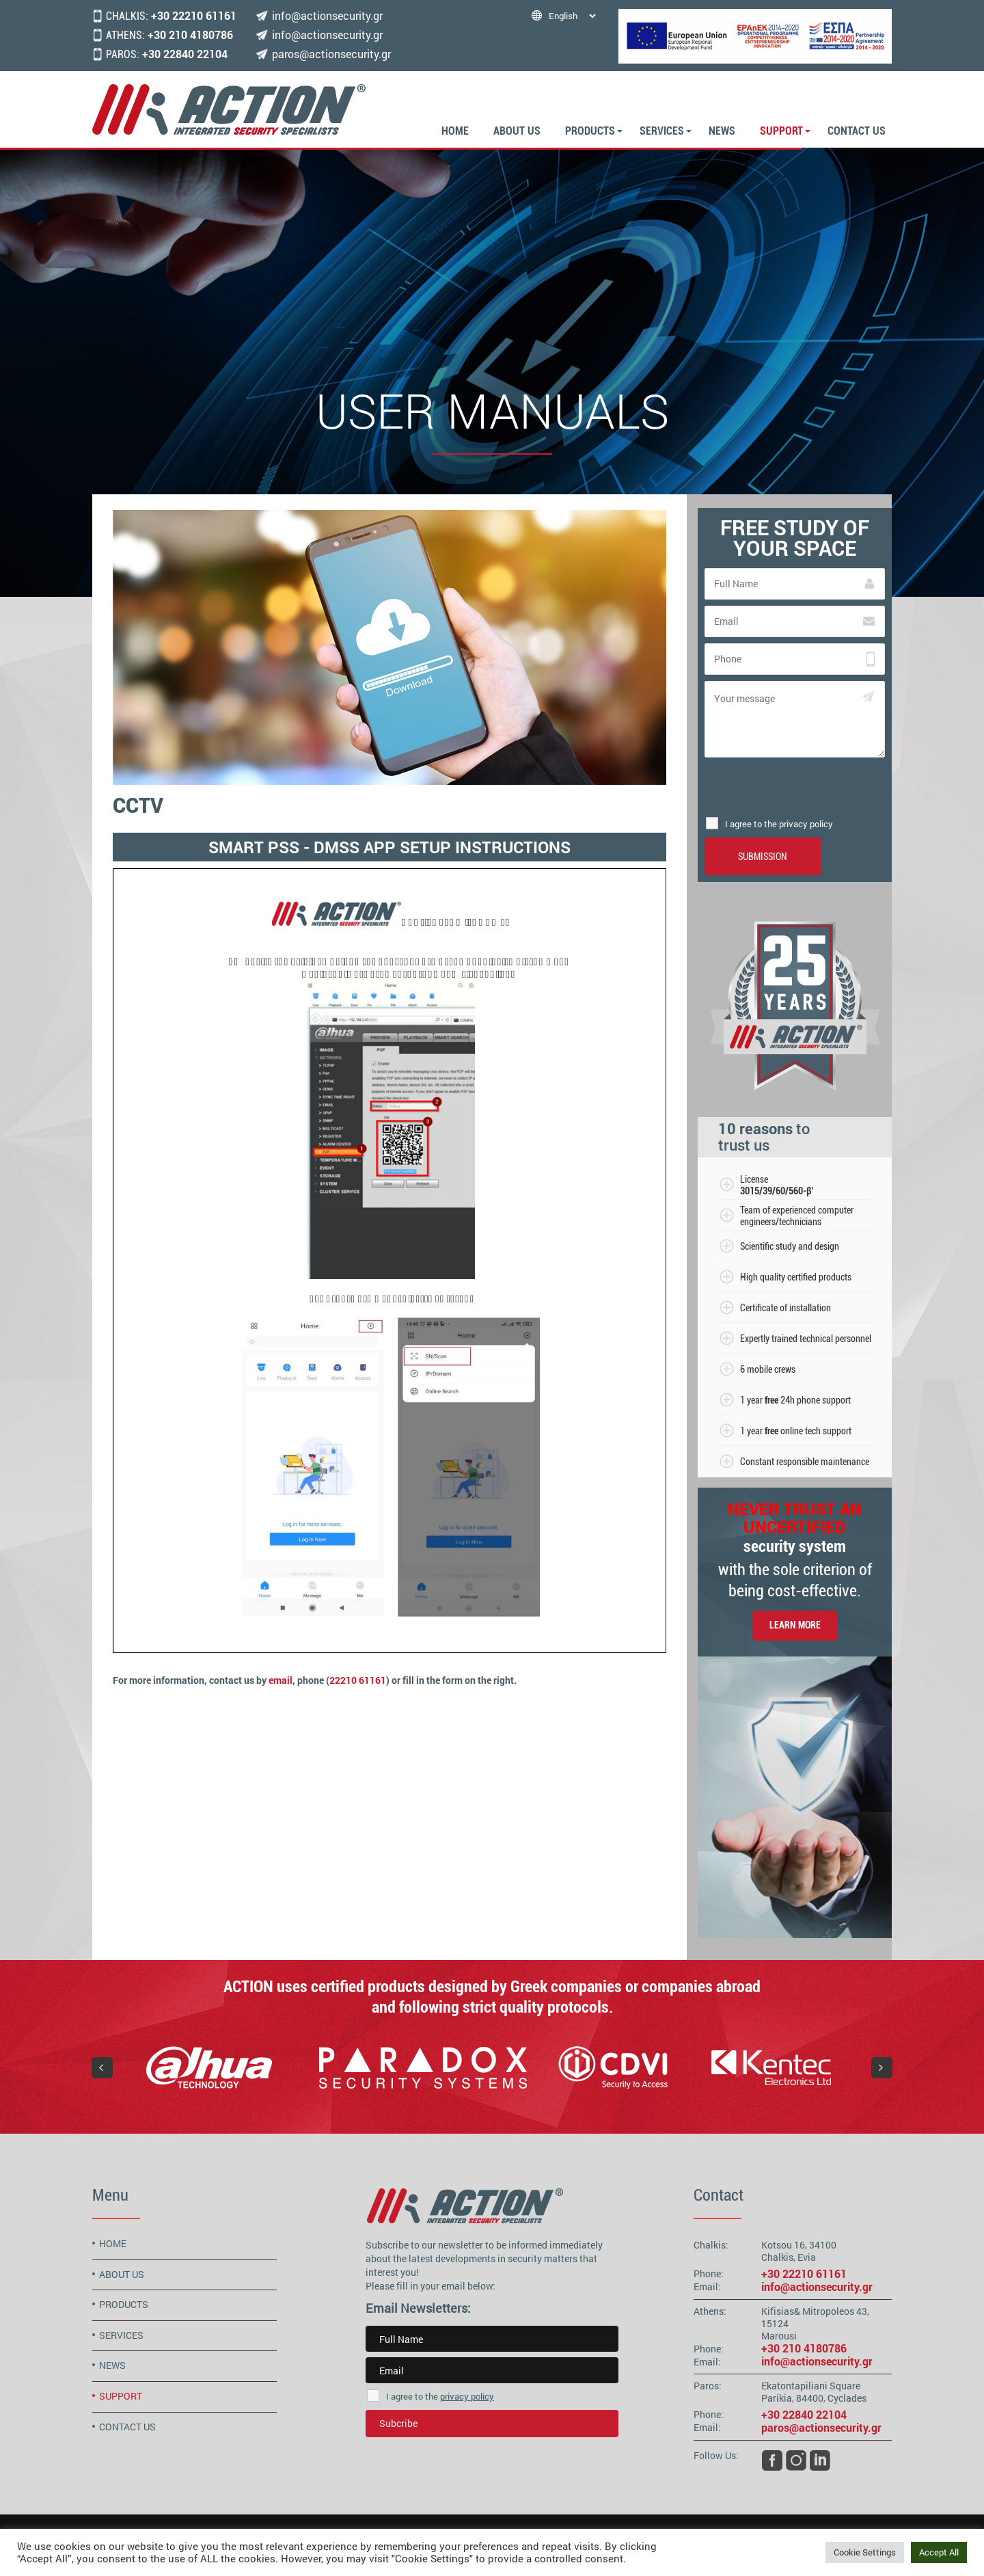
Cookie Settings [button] (865, 2552)
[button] (102, 2067)
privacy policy (467, 2396)
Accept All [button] (939, 2552)
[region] (492, 2067)
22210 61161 (357, 1680)
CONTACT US (857, 130)
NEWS (722, 130)
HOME (455, 130)
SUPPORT (781, 130)
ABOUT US (517, 130)
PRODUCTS (590, 130)
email (280, 1680)
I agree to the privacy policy (779, 824)
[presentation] (795, 787)
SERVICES (662, 130)
